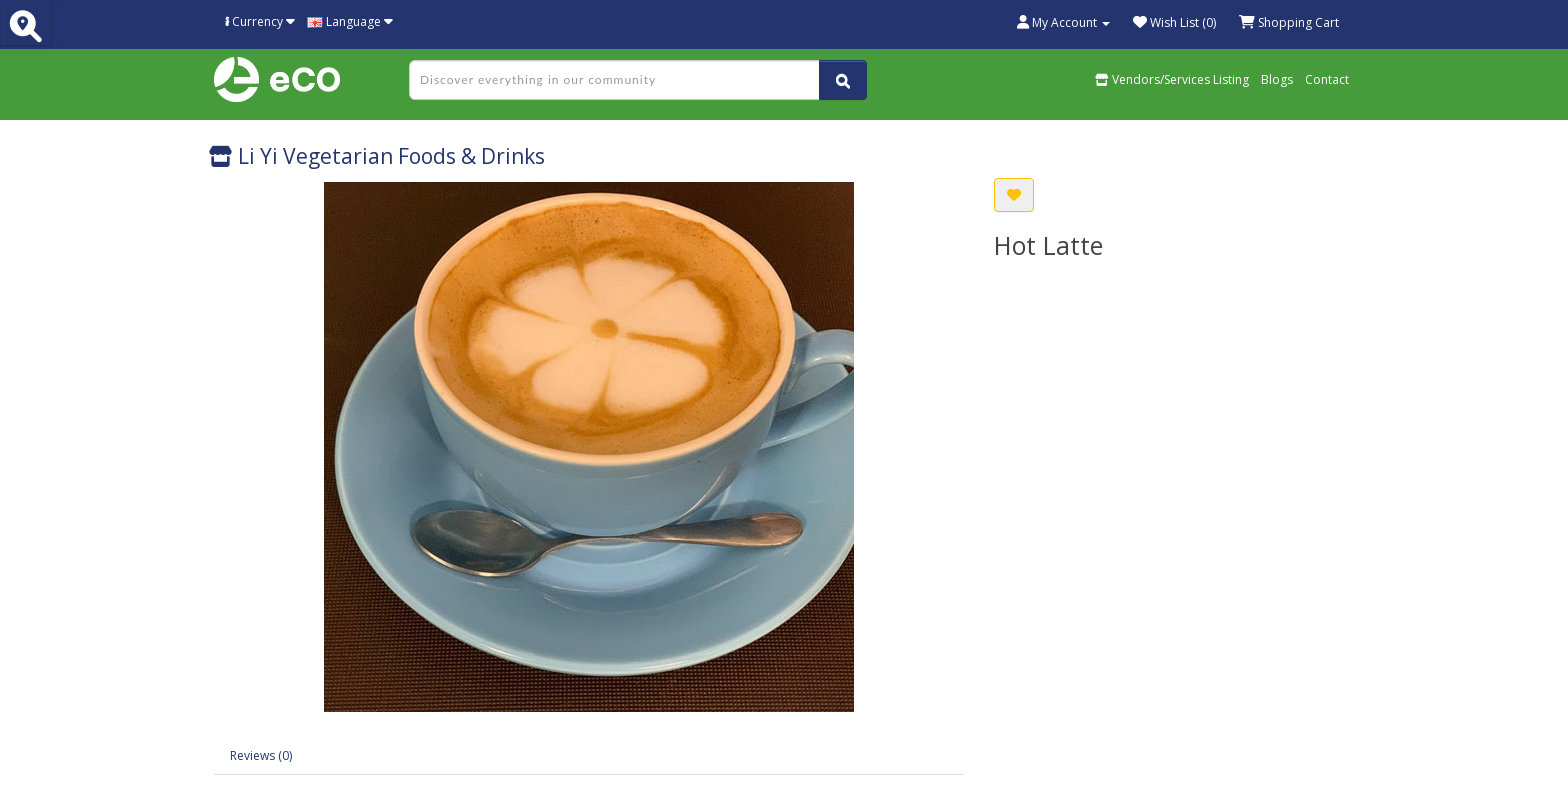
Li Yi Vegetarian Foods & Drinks (377, 156)
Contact (1327, 79)
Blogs (1277, 79)
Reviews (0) (261, 755)
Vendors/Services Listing (1172, 79)
